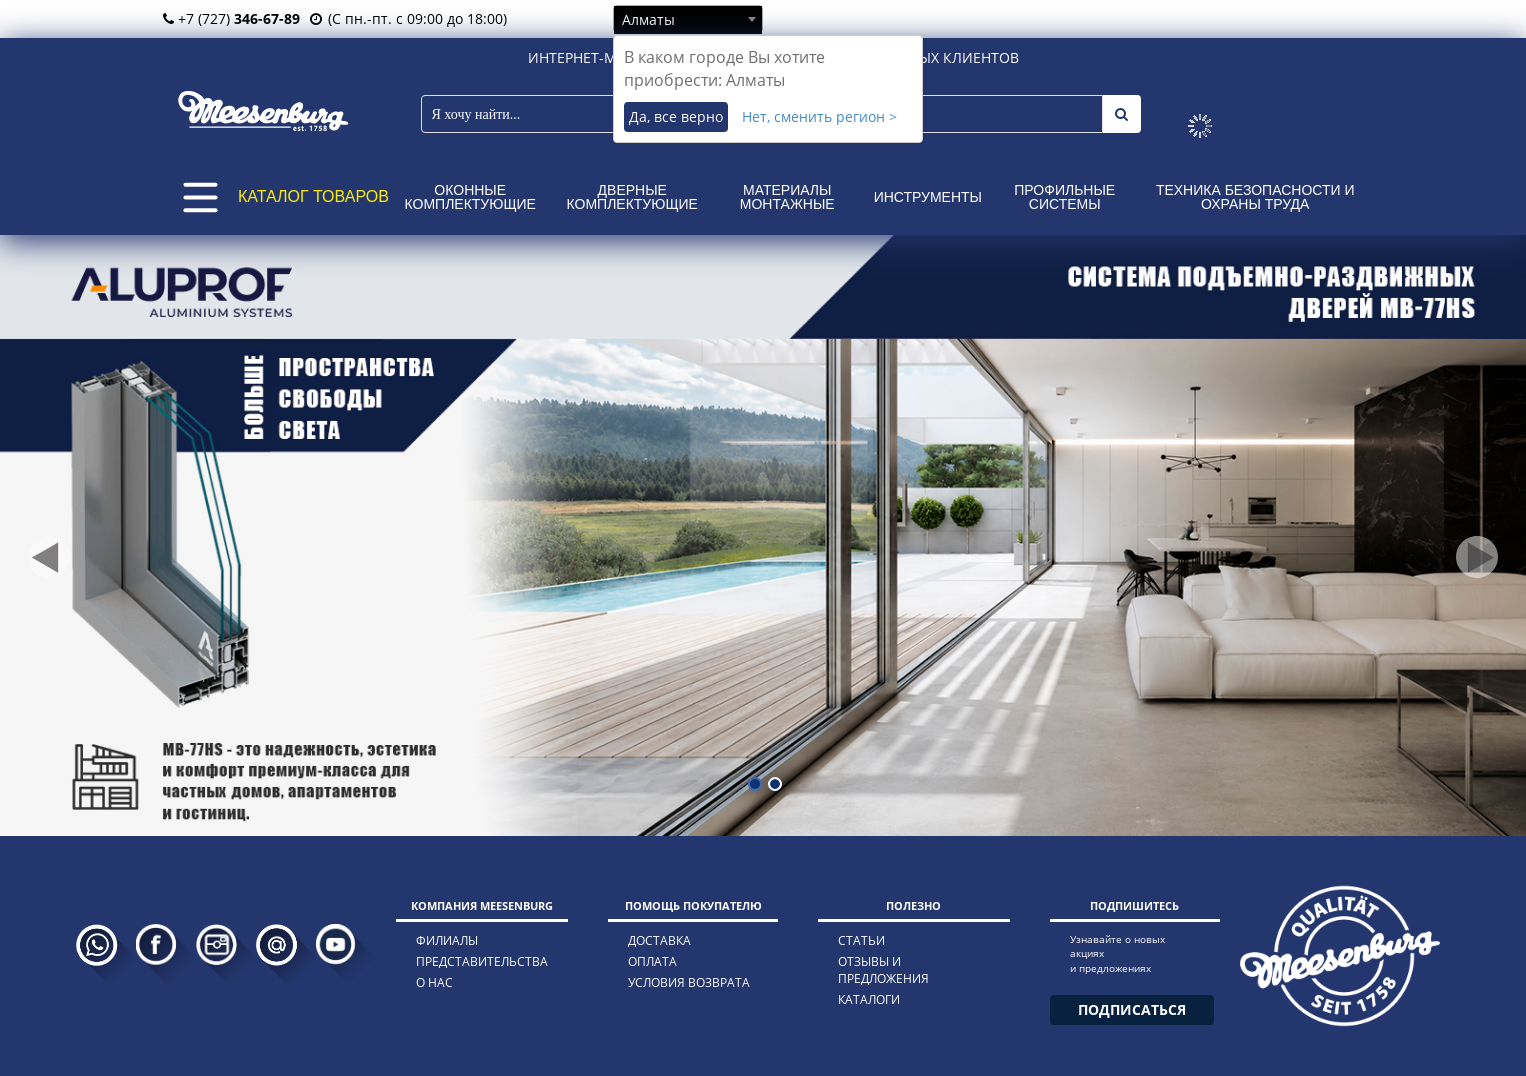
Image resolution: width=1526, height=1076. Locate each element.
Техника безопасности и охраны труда (1255, 197)
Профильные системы (1064, 197)
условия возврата (689, 982)
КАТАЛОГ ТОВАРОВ (313, 196)
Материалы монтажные (787, 197)
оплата (652, 961)
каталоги (869, 999)
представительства (482, 961)
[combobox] (688, 19)
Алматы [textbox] (648, 19)
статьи (861, 940)
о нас (434, 982)
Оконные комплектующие (470, 197)
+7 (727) (231, 18)
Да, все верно (676, 116)
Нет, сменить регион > (819, 116)
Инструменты (928, 197)
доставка (659, 940)
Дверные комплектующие (632, 197)
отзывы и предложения (883, 970)
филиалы (447, 940)
